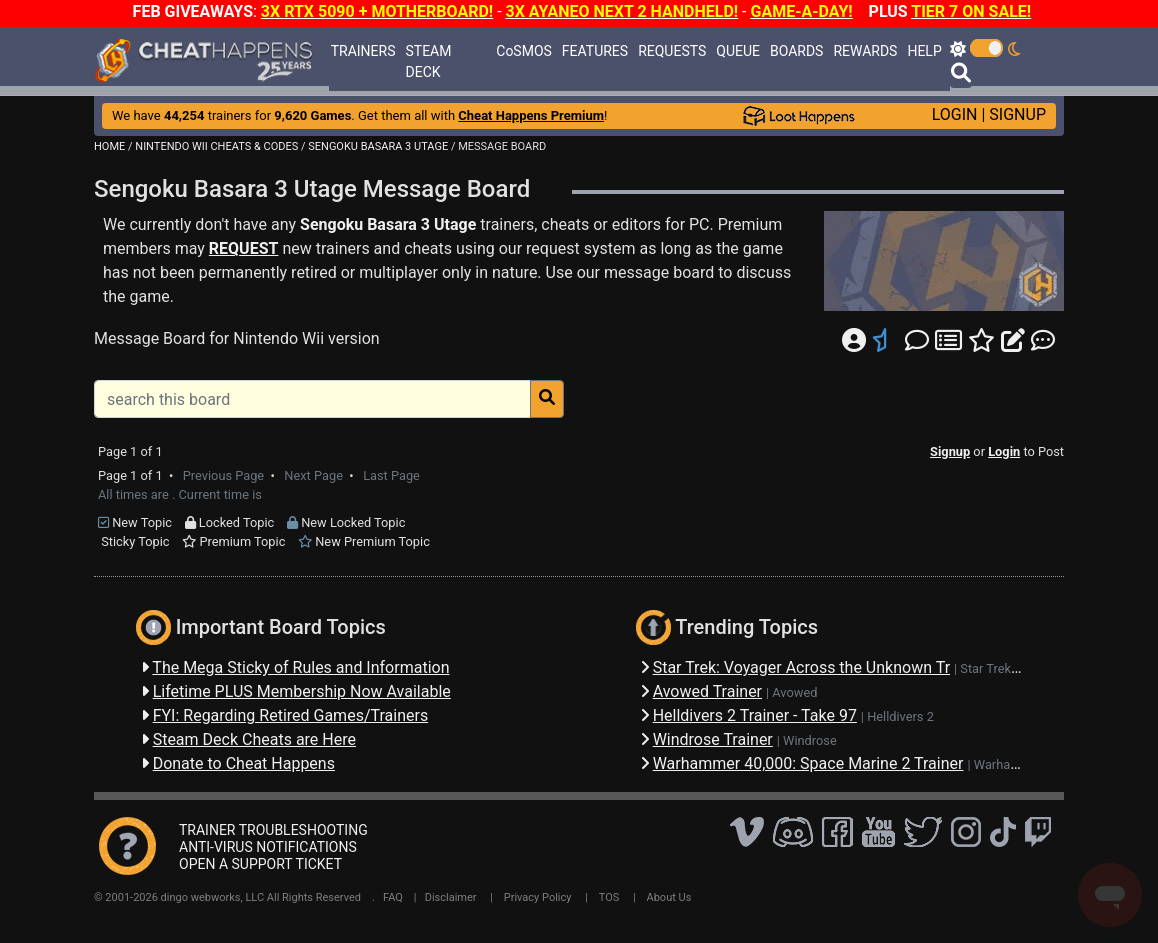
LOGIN (955, 114)
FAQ (393, 897)
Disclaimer (451, 897)
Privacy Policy (538, 897)
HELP (924, 51)
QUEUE (738, 51)
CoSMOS (524, 51)
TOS (609, 897)
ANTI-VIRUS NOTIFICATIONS (268, 847)
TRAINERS (363, 51)
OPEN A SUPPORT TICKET (260, 864)
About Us (669, 897)
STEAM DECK (429, 61)
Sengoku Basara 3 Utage (388, 224)
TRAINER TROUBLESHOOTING (273, 830)
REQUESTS (672, 51)
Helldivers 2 (900, 716)
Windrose (810, 740)
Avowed (794, 692)
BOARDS (796, 51)
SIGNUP (1017, 114)
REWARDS (865, 51)
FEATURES (595, 51)
